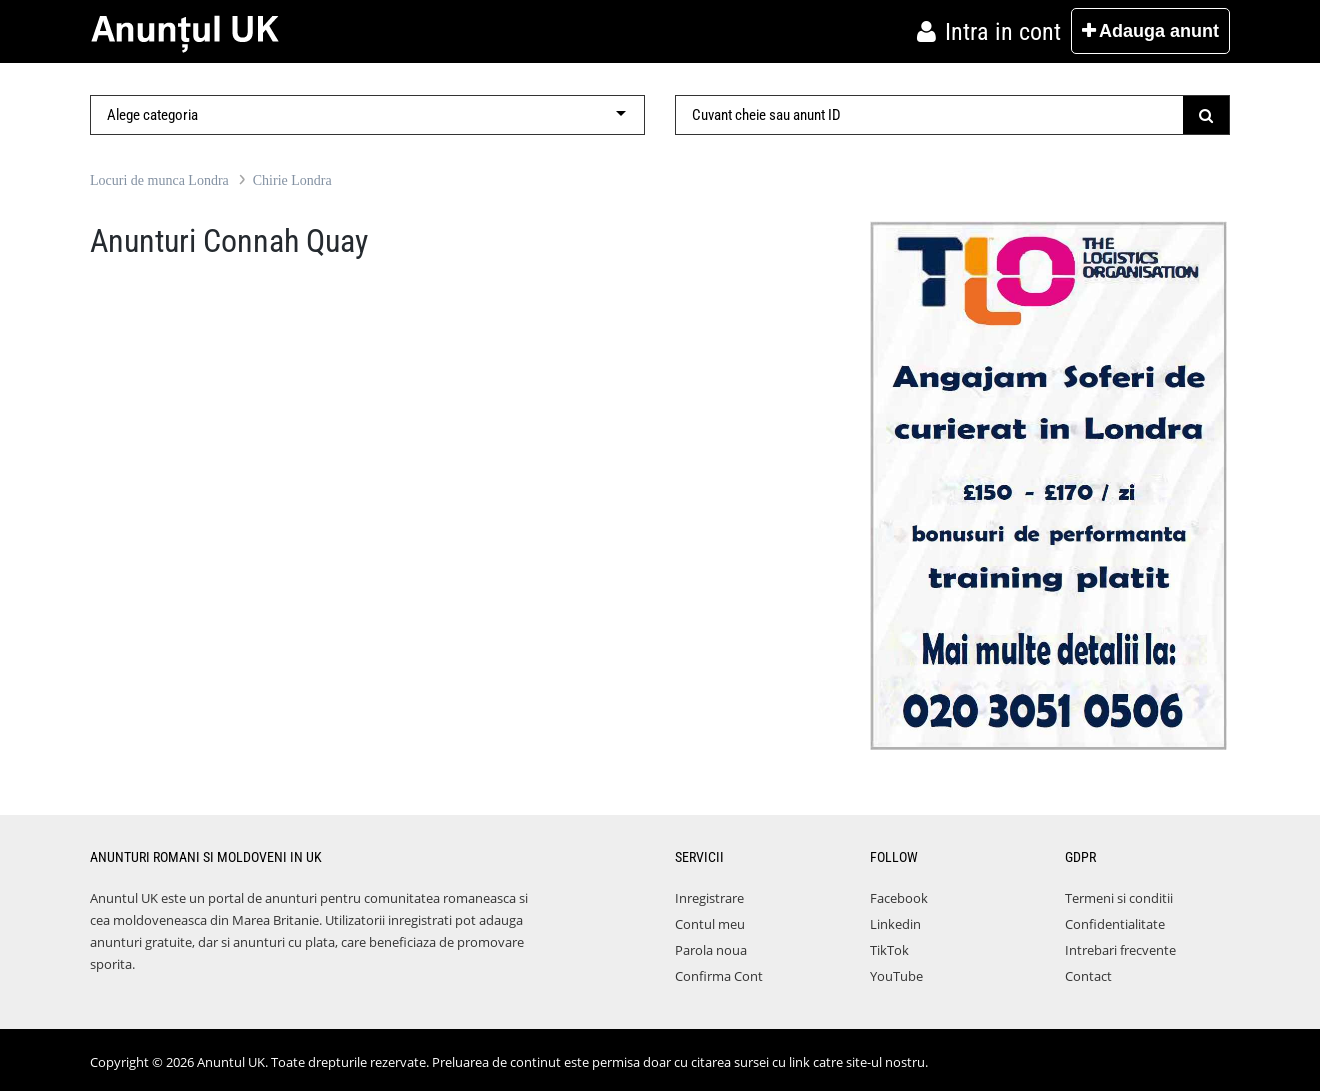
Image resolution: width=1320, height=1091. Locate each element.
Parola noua (711, 950)
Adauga (1150, 31)
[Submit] (1206, 115)
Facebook (899, 898)
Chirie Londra (292, 180)
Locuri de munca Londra (159, 180)
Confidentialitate (1115, 924)
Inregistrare (709, 898)
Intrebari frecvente (1120, 950)
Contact (1088, 976)
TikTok (889, 950)
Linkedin (895, 924)
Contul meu (710, 924)
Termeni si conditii (1119, 898)
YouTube (896, 976)
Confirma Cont (719, 976)
